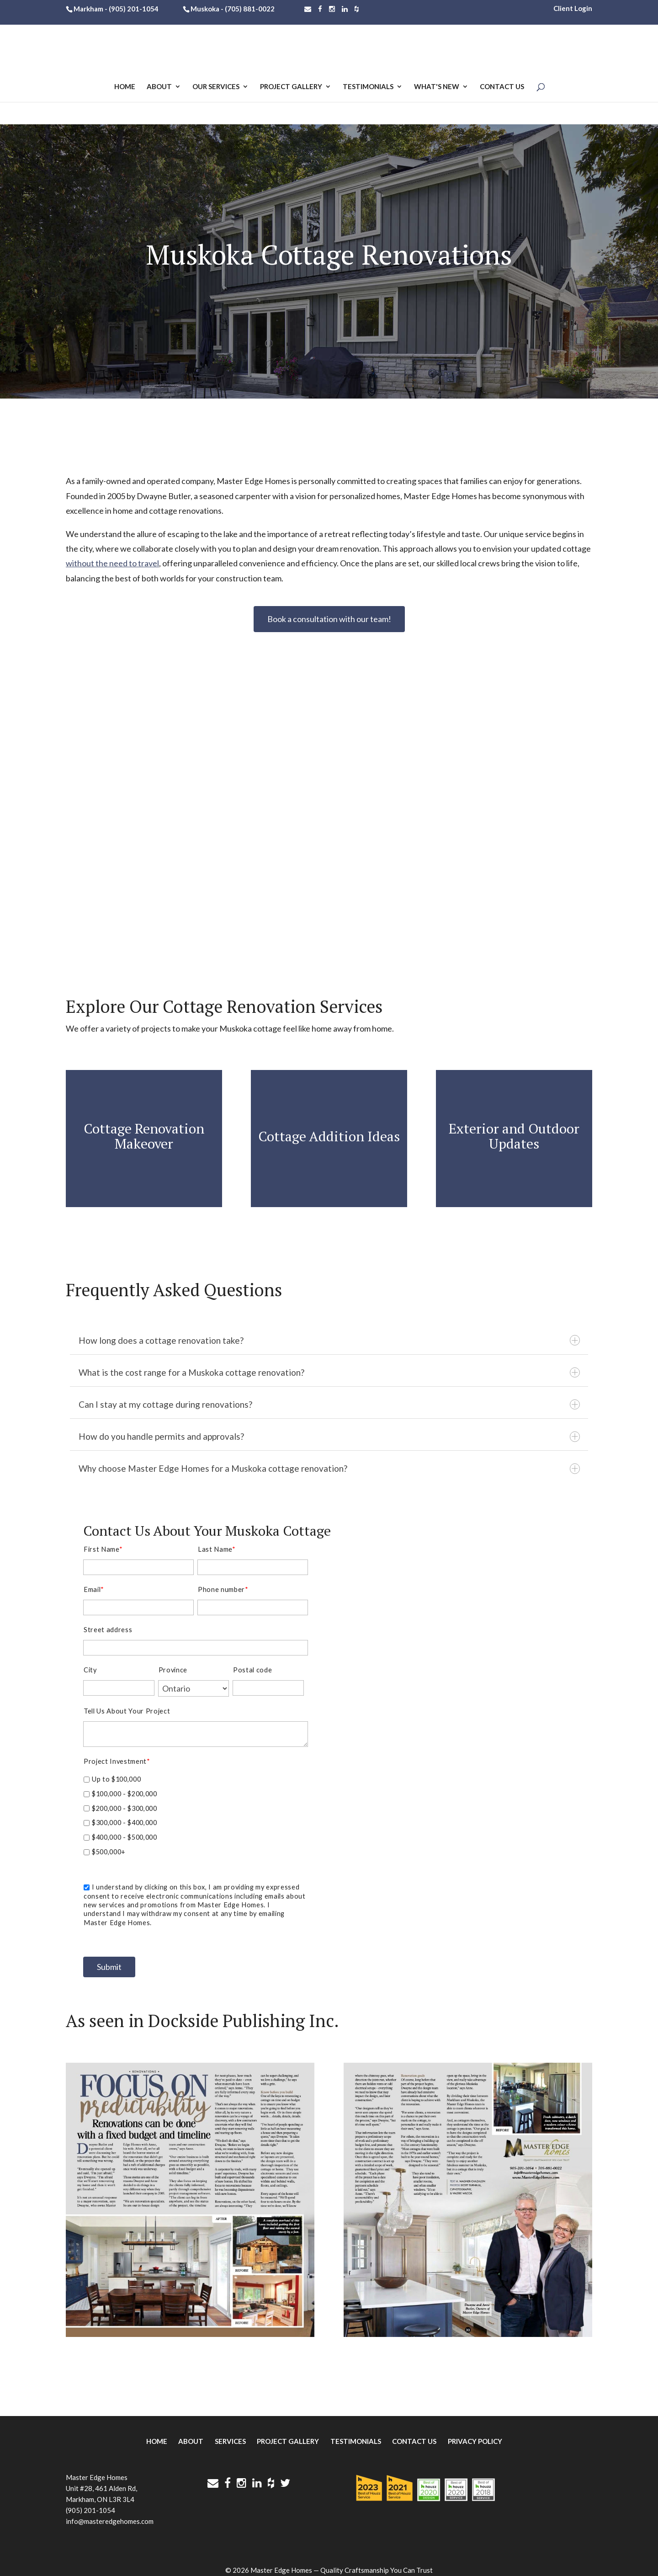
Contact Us (502, 87)
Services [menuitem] (230, 2433)
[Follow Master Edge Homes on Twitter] (285, 2474)
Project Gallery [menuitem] (288, 2433)
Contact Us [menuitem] (414, 2433)
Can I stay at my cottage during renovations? (329, 1400)
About (159, 87)
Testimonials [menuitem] (355, 2433)
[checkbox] (195, 1813)
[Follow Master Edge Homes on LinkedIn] (345, 9)
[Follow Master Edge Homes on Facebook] (320, 9)
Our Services (215, 87)
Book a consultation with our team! (329, 619)
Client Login (572, 8)
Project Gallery (291, 87)
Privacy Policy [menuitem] (475, 2433)
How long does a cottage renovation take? (329, 1339)
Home (124, 87)
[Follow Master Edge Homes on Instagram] (332, 9)
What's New (436, 87)
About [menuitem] (190, 2433)
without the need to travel (112, 563)
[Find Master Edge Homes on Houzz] (357, 9)
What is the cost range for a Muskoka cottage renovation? (329, 1370)
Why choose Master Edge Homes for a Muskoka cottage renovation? (329, 1461)
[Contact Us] (307, 9)
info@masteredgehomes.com (110, 2513)
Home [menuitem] (156, 2433)
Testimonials (368, 87)
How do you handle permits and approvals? (329, 1431)
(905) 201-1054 (134, 8)
